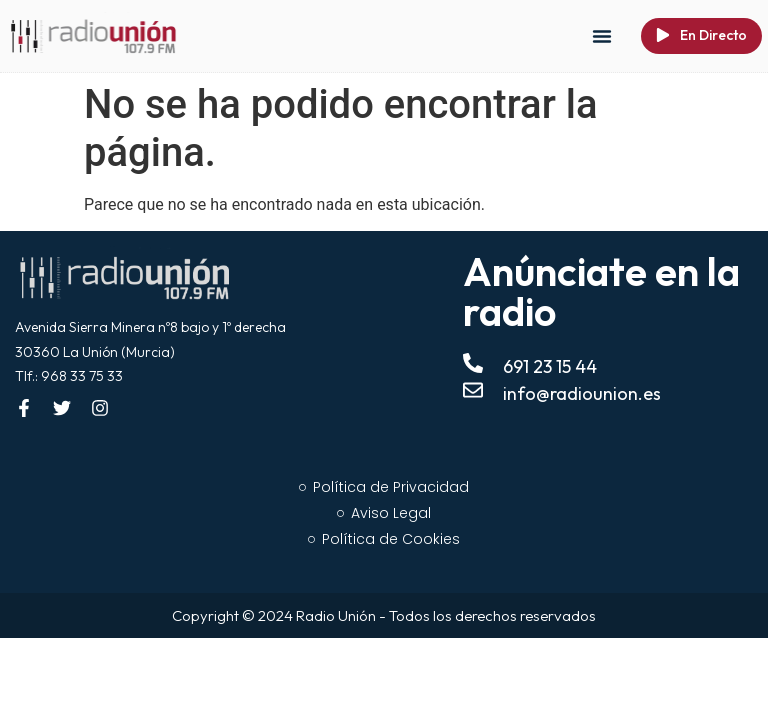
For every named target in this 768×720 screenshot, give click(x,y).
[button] (602, 36)
